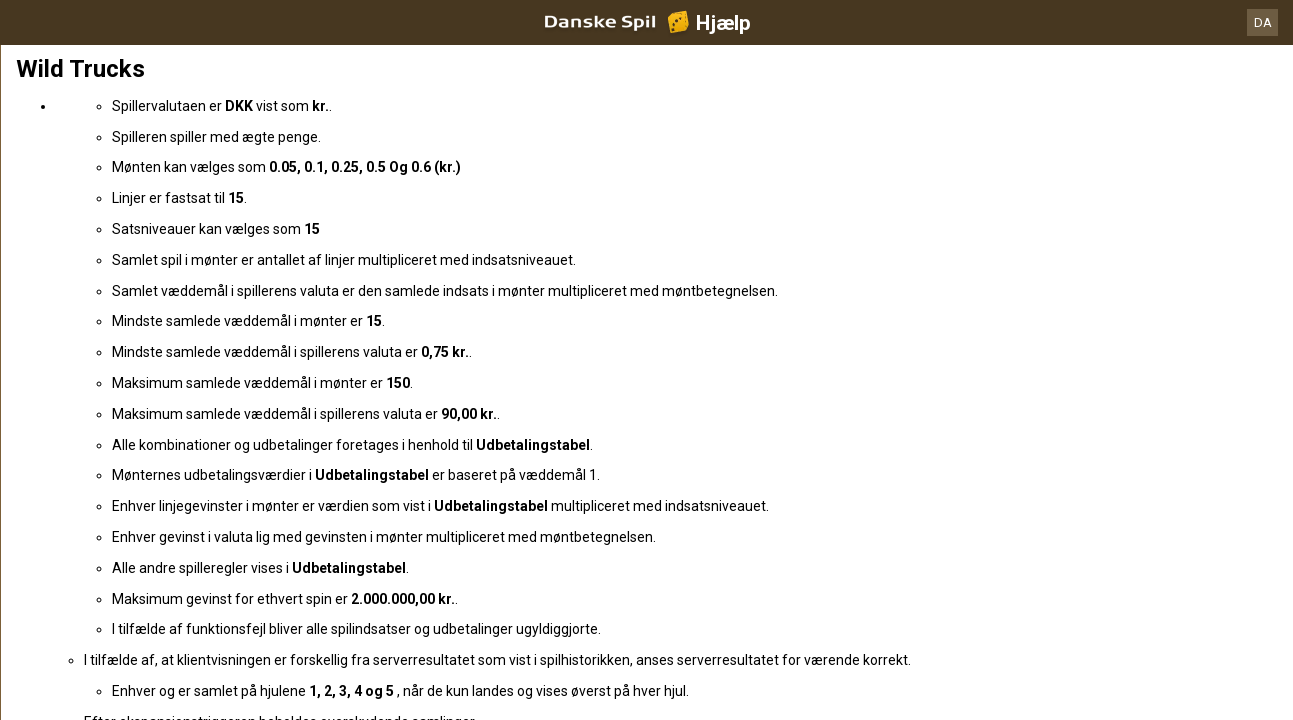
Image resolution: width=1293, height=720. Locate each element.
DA (1263, 22)
